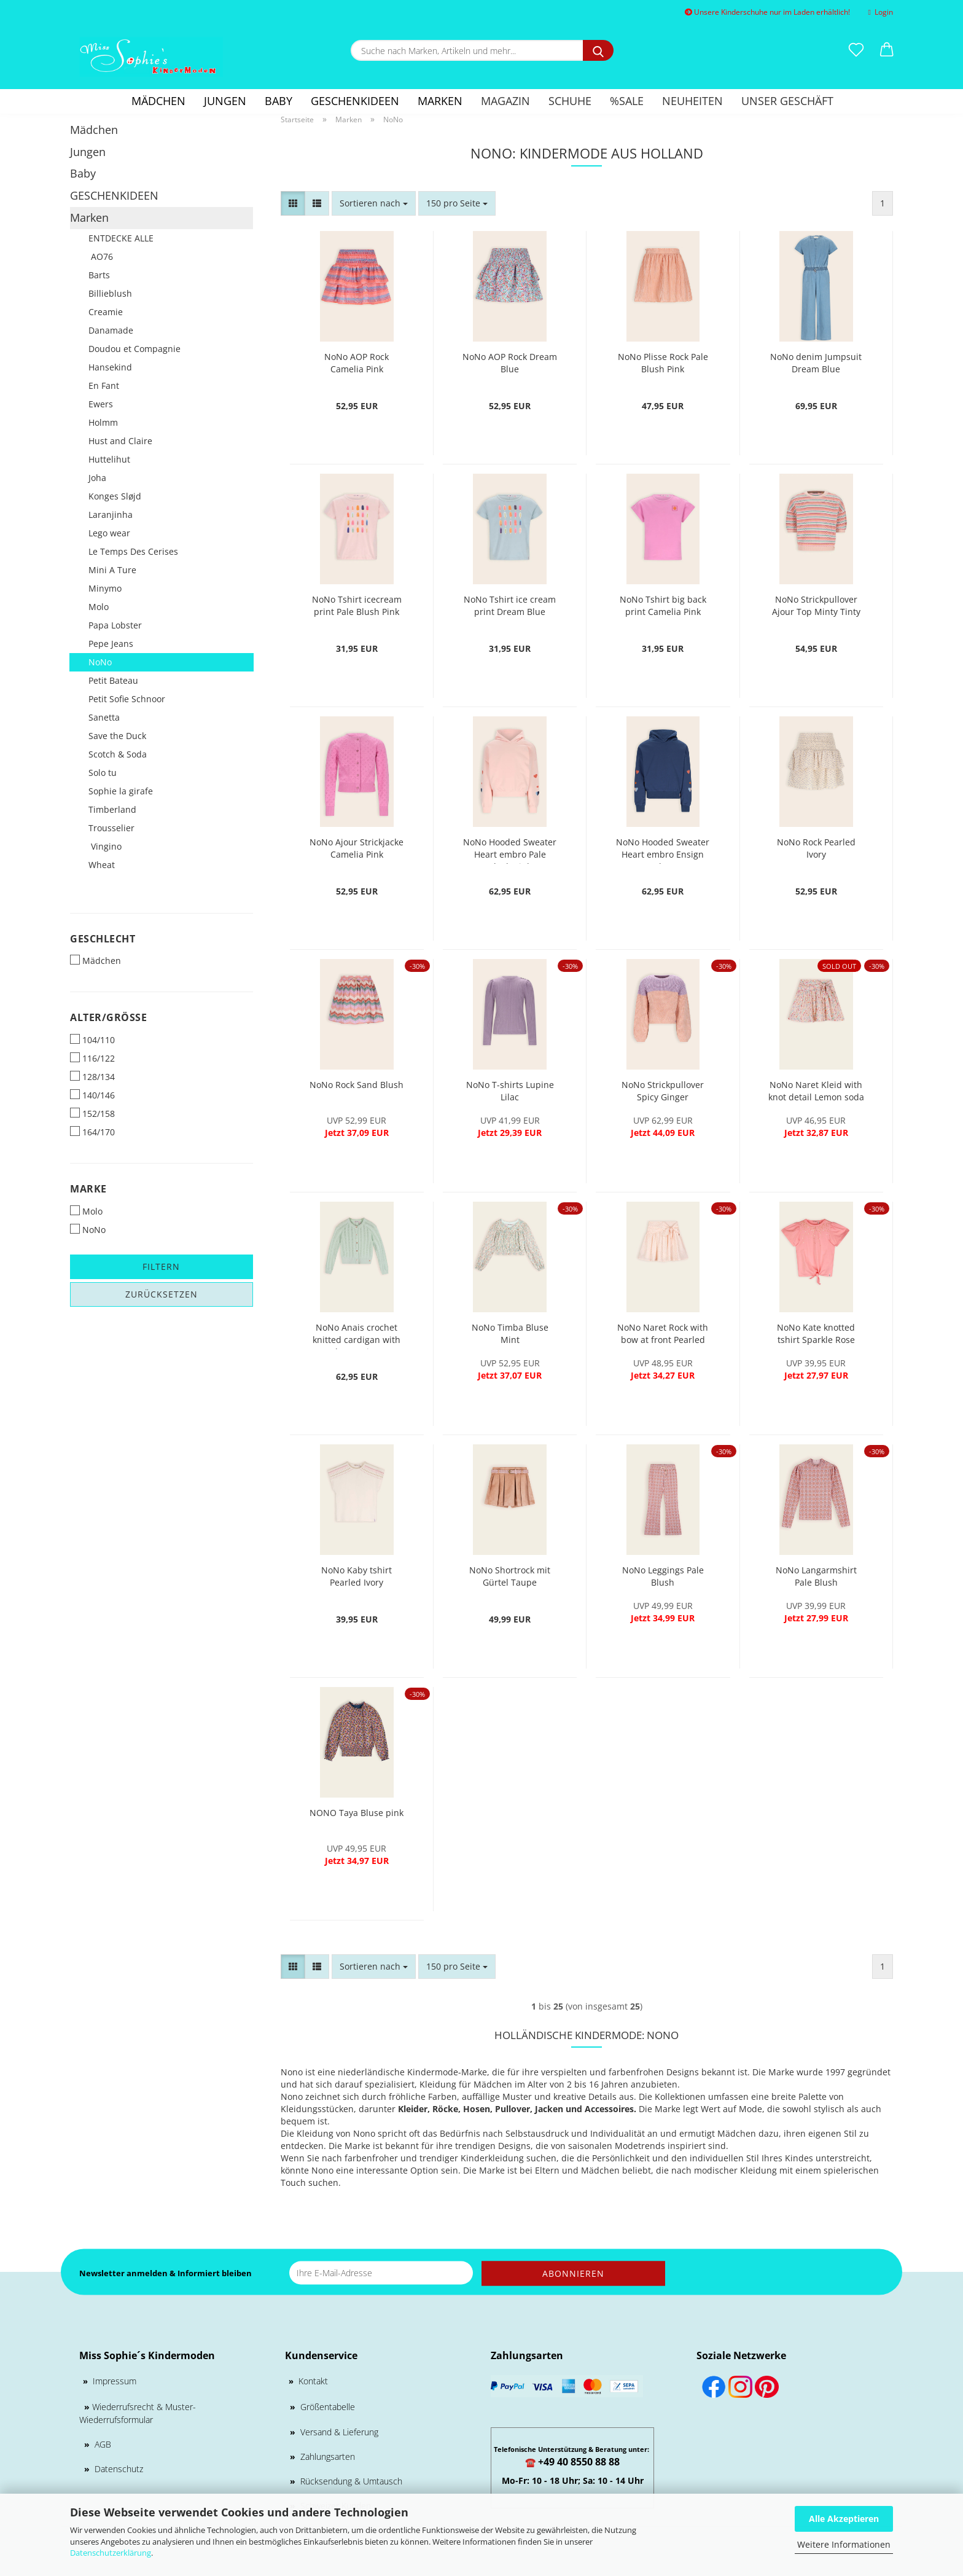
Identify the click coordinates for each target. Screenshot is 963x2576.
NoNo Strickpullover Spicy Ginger (663, 1091)
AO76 (100, 256)
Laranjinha (110, 514)
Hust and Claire (120, 441)
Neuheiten (692, 100)
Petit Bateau (113, 680)
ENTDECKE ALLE (121, 238)
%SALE (627, 100)
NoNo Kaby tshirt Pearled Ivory (356, 1576)
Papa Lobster (115, 625)
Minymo (105, 588)
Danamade (110, 330)
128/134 (92, 1076)
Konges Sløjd (114, 496)
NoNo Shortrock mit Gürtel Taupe (509, 1576)
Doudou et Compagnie (134, 348)
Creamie (105, 312)
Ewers (100, 404)
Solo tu (102, 772)
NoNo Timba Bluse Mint (510, 1333)
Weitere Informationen (844, 2544)
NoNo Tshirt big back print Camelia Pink (663, 605)
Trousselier (111, 828)
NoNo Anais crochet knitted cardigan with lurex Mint (356, 1335)
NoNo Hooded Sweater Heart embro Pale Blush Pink (509, 850)
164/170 (92, 1132)
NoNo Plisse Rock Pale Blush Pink (663, 363)
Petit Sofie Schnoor (126, 699)
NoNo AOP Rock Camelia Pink (356, 363)
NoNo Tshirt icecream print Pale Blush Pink (357, 605)
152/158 (92, 1113)
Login (880, 12)
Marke (88, 1189)
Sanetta (104, 717)
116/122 (92, 1058)
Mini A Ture (112, 570)
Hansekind (110, 367)
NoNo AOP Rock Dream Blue (509, 363)
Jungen (225, 100)
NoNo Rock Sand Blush (357, 1084)
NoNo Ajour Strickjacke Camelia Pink (357, 848)
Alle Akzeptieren (844, 2518)
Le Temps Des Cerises (133, 551)
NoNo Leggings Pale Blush (663, 1576)
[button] (886, 50)
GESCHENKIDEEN (355, 100)
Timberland (112, 809)
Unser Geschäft (787, 100)
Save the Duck (117, 736)
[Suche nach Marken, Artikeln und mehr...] (598, 50)
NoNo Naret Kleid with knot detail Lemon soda (816, 1091)
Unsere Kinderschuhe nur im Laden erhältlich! (767, 12)
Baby (278, 100)
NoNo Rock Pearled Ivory (816, 848)
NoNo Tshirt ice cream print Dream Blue (510, 605)
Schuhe (569, 100)
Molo (98, 607)
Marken (440, 100)
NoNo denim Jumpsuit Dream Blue (816, 363)
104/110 (92, 1040)
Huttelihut (109, 459)
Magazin (505, 100)
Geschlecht (102, 938)
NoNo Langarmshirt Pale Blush (816, 1576)
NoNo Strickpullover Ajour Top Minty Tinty (816, 605)
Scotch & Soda (117, 754)
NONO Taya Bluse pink (357, 1812)
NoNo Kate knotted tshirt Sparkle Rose (816, 1333)
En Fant (103, 385)
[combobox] (374, 203)
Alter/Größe (108, 1017)
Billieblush (110, 293)
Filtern (161, 1266)
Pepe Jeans (110, 643)
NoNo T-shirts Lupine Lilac (510, 1091)
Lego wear (109, 533)
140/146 (92, 1095)
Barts (99, 275)
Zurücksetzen (161, 1294)
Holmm (103, 422)
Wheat (101, 865)
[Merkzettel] (856, 50)
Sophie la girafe (120, 791)
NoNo (100, 662)
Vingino (105, 846)
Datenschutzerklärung (110, 2552)
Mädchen (158, 100)
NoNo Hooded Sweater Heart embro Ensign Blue (662, 850)
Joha (97, 477)
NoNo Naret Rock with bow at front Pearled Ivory (662, 1335)
